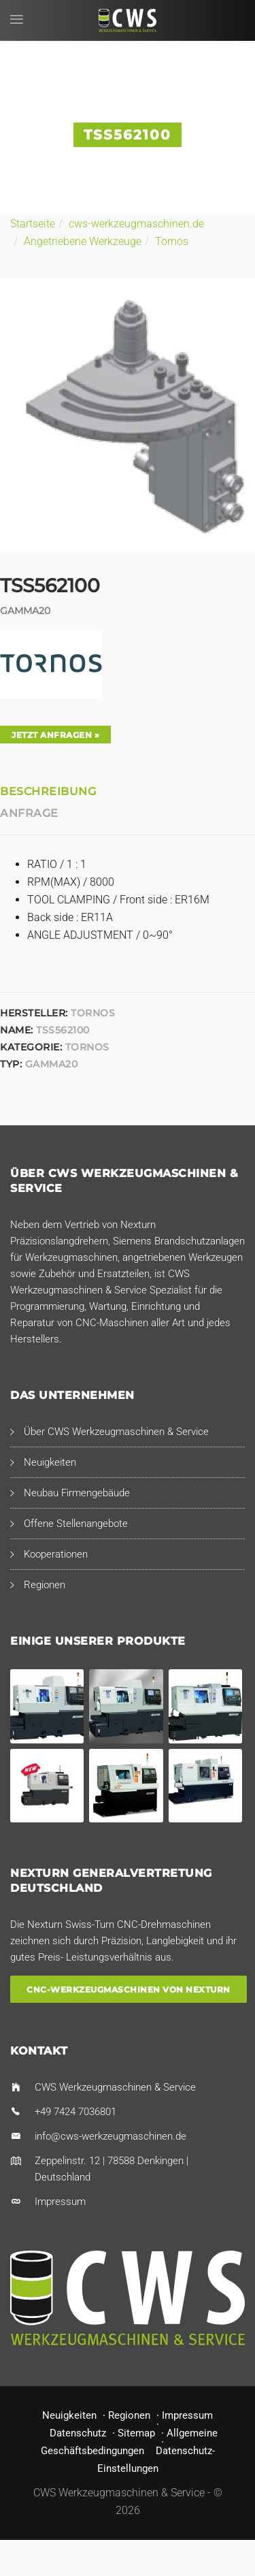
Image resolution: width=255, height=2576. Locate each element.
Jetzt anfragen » (55, 735)
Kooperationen (56, 1554)
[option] (127, 415)
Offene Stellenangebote (76, 1523)
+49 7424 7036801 (75, 2112)
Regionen (44, 1585)
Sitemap (136, 2433)
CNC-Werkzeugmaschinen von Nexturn (129, 1989)
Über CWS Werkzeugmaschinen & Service (116, 1432)
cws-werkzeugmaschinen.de (136, 223)
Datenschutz (78, 2433)
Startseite (32, 223)
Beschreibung (48, 791)
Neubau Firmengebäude (77, 1493)
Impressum (60, 2201)
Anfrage (29, 813)
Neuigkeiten (50, 1462)
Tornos (171, 241)
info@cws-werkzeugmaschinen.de (110, 2136)
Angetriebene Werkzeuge (82, 241)
